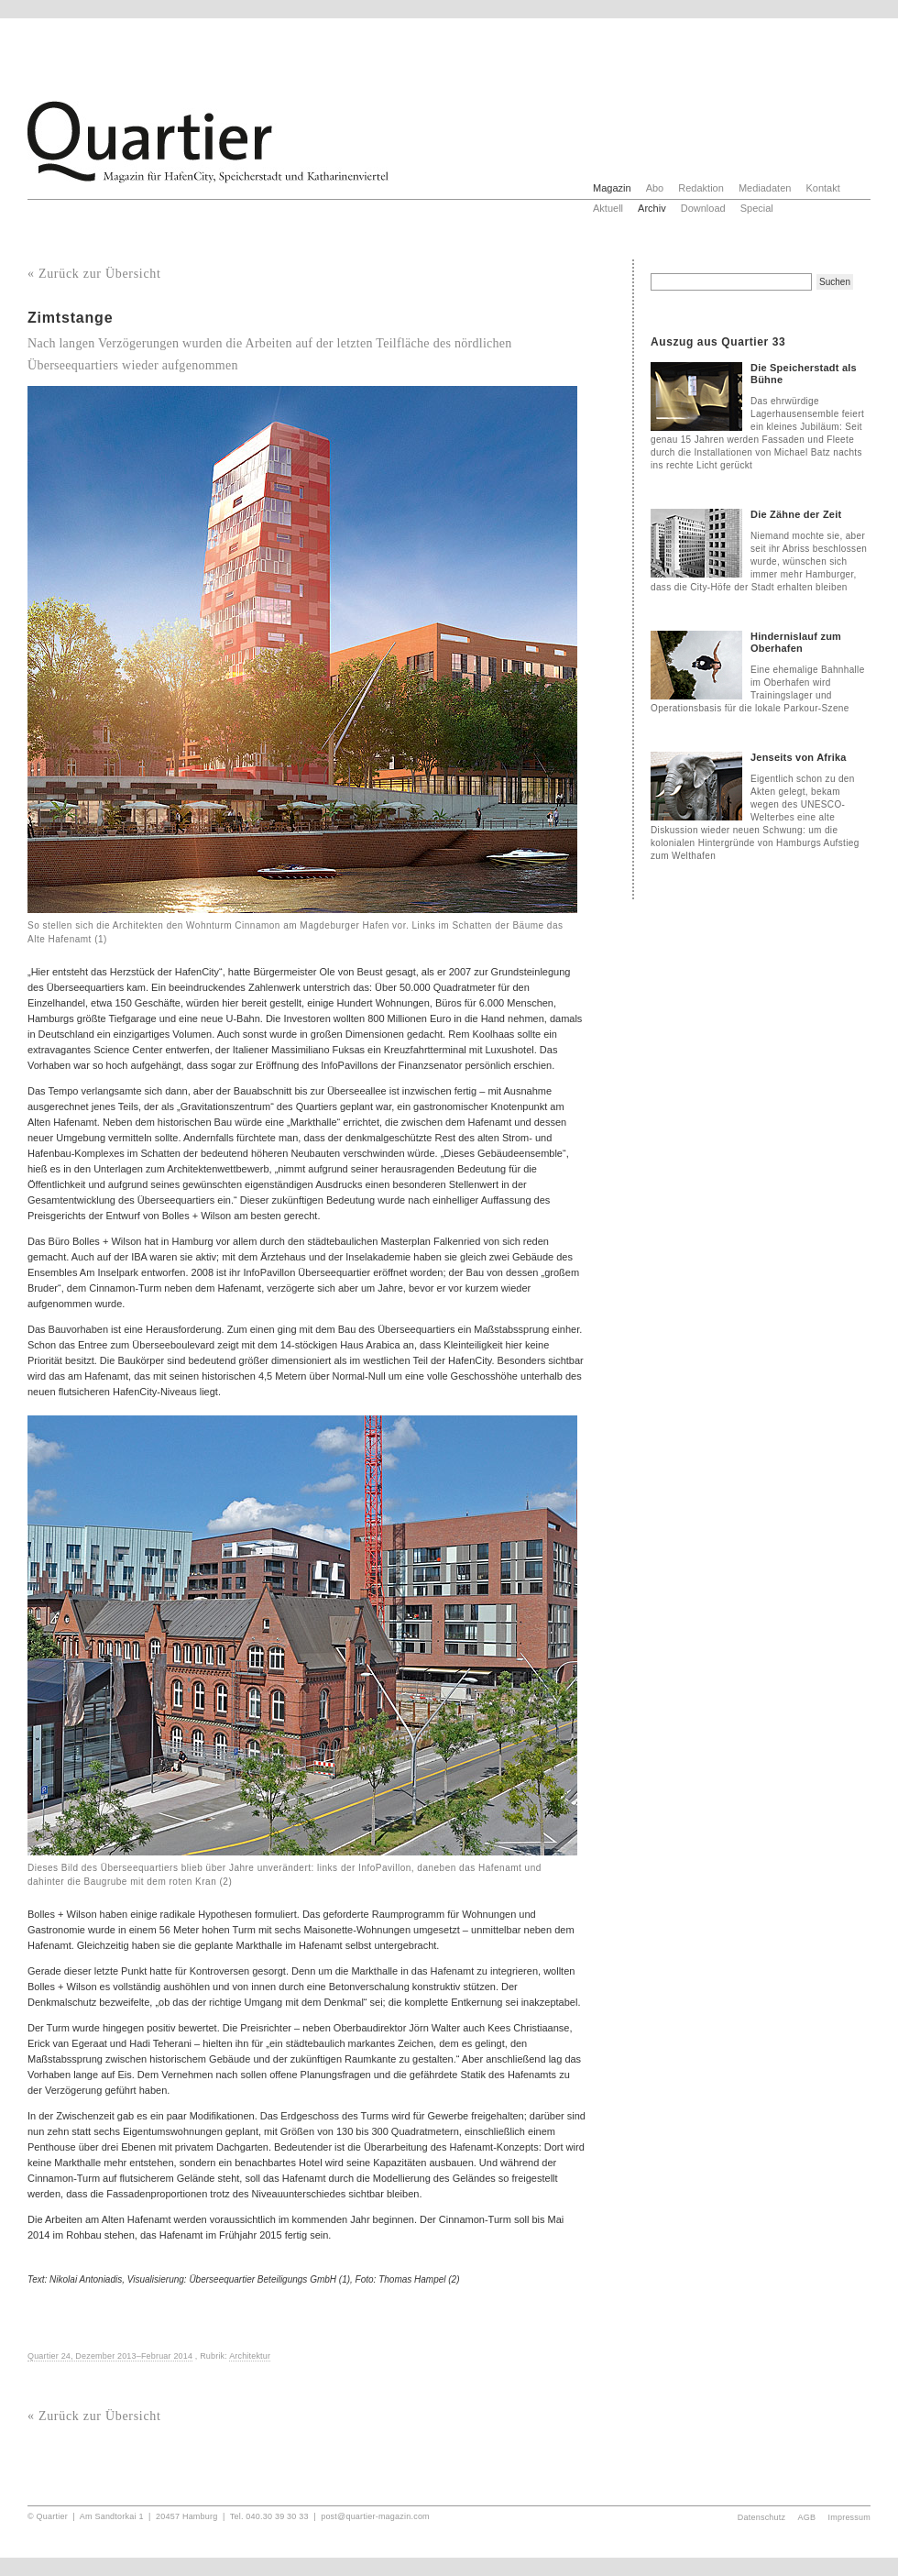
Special (756, 208)
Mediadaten (765, 187)
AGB (807, 2517)
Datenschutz (761, 2517)
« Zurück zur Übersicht (94, 274)
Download (703, 208)
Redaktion (701, 187)
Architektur (249, 2356)
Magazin (612, 187)
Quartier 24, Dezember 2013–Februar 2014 (109, 2356)
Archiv (652, 208)
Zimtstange (70, 317)
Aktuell (608, 208)
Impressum (849, 2517)
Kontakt (822, 187)
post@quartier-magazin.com (375, 2516)
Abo (655, 187)
